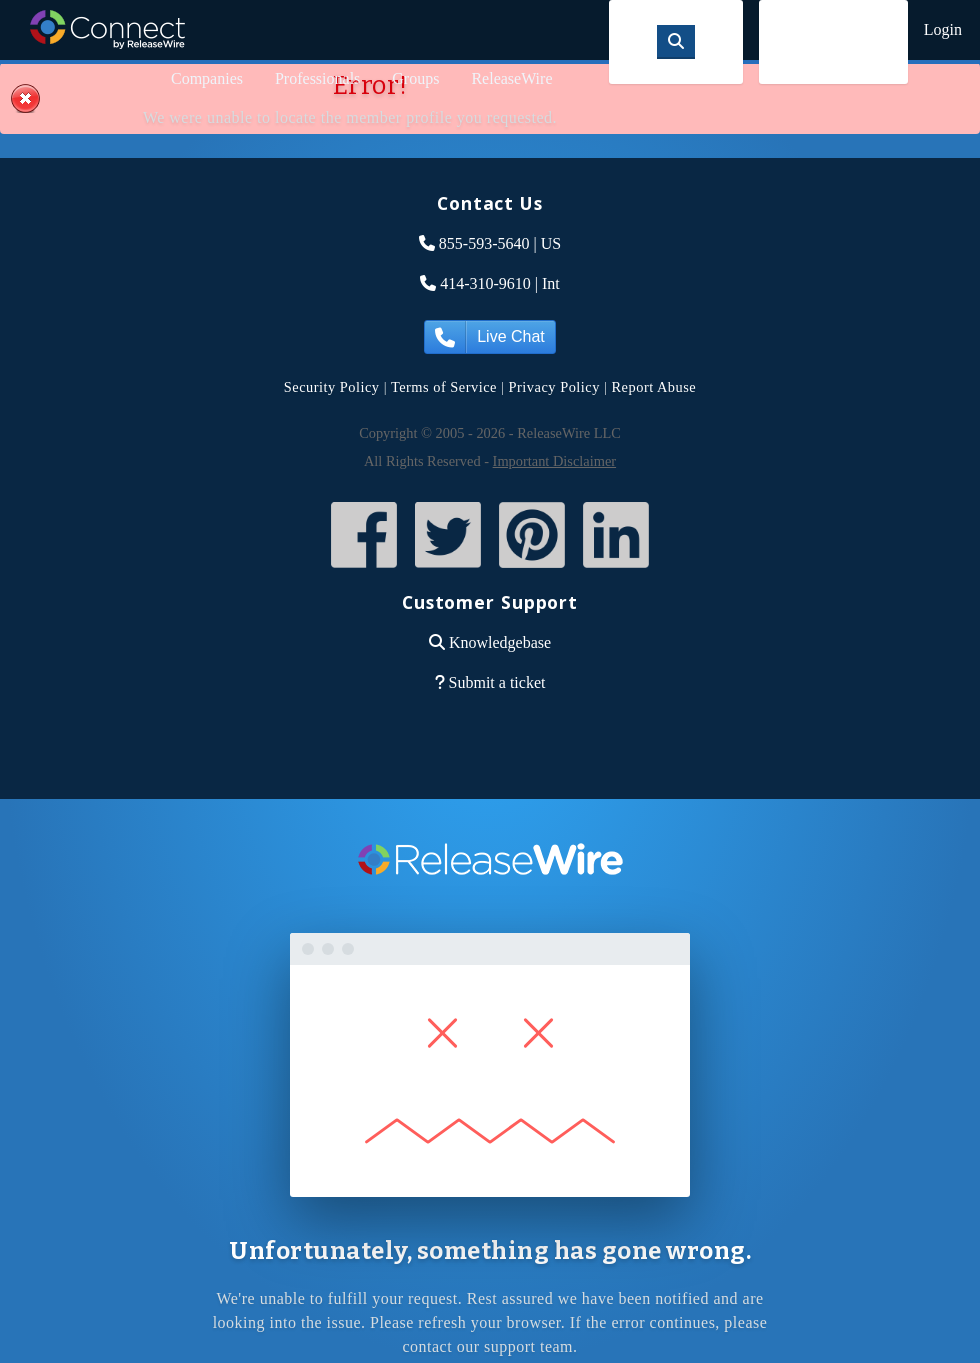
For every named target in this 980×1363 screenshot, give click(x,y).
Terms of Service (444, 387)
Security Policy (332, 387)
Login (943, 29)
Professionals (317, 78)
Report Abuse (654, 387)
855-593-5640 (484, 243)
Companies (207, 78)
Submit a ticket (497, 682)
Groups (415, 78)
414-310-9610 (485, 283)
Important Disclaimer (554, 461)
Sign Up (833, 41)
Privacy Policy (554, 387)
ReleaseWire (511, 78)
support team (528, 1346)
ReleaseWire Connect (107, 29)
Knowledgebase (500, 642)
